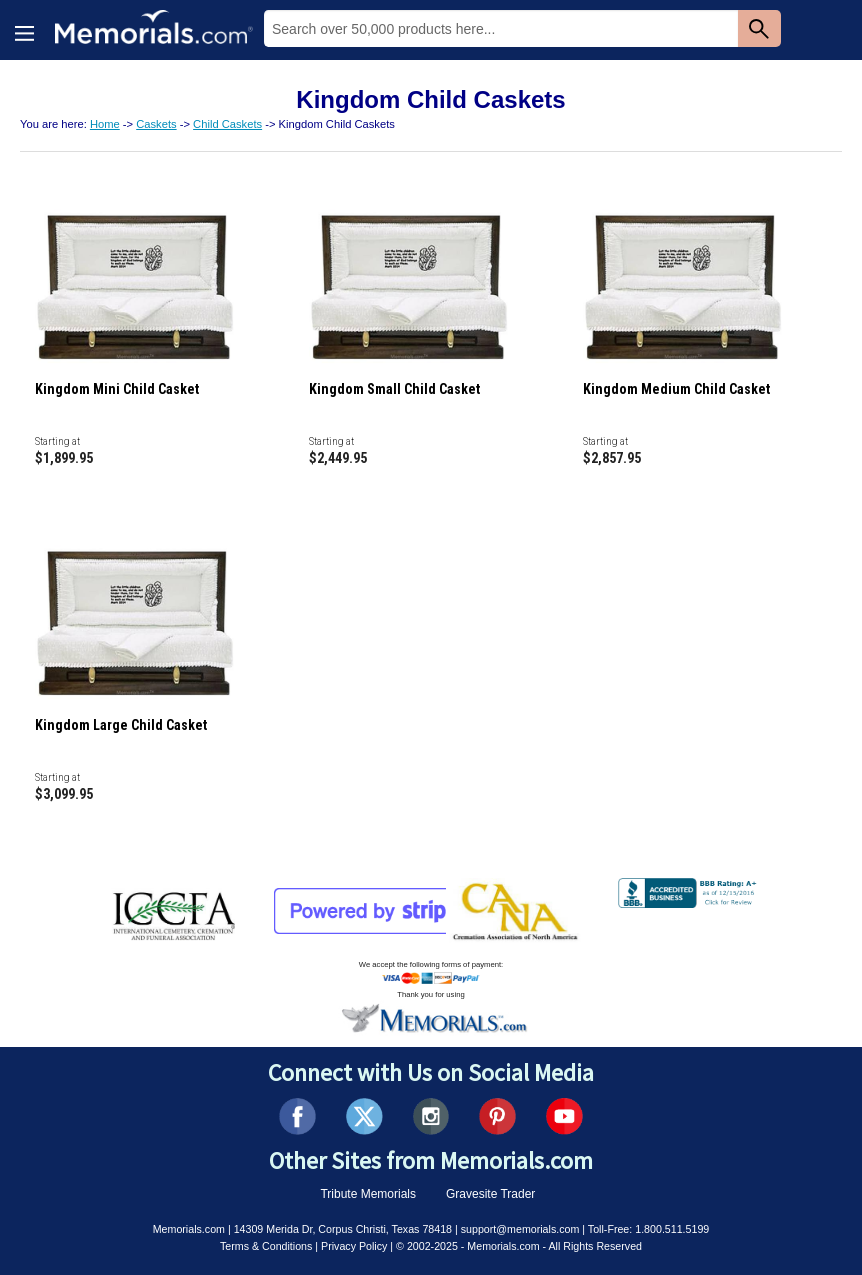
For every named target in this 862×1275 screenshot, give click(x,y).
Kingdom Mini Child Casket (117, 389)
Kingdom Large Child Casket (121, 725)
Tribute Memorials (368, 1194)
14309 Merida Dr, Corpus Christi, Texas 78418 (343, 1229)
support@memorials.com (520, 1229)
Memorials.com (189, 1229)
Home (105, 124)
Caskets (156, 124)
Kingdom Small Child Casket (394, 389)
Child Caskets (227, 124)
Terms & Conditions (266, 1246)
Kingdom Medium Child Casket (676, 389)
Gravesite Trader (490, 1194)
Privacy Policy (354, 1246)
